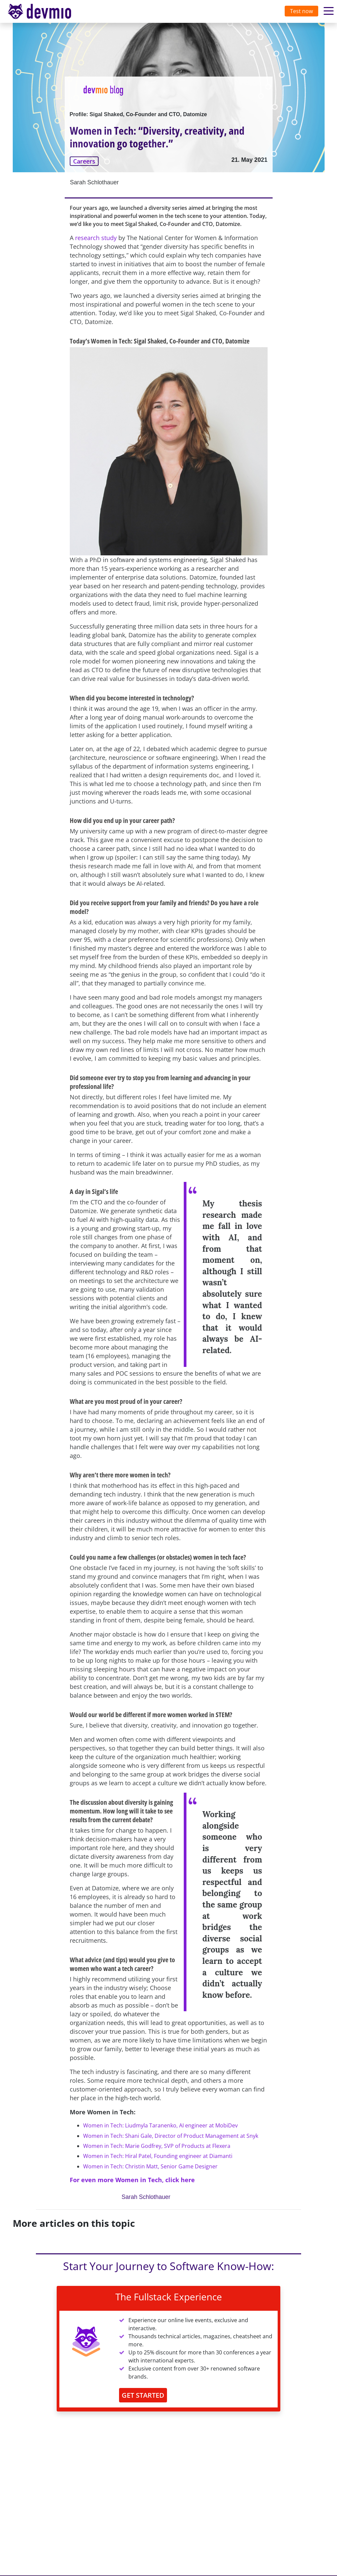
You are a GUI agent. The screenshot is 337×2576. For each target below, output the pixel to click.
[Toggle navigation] (46, 11)
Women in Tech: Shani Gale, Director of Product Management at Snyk (170, 2136)
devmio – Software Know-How (44, 11)
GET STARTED (143, 2395)
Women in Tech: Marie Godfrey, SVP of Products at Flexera (156, 2146)
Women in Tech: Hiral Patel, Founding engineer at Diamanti (157, 2156)
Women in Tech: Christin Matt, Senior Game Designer (150, 2166)
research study (96, 238)
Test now (301, 11)
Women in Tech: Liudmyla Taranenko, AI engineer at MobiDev (160, 2125)
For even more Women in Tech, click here (132, 2180)
